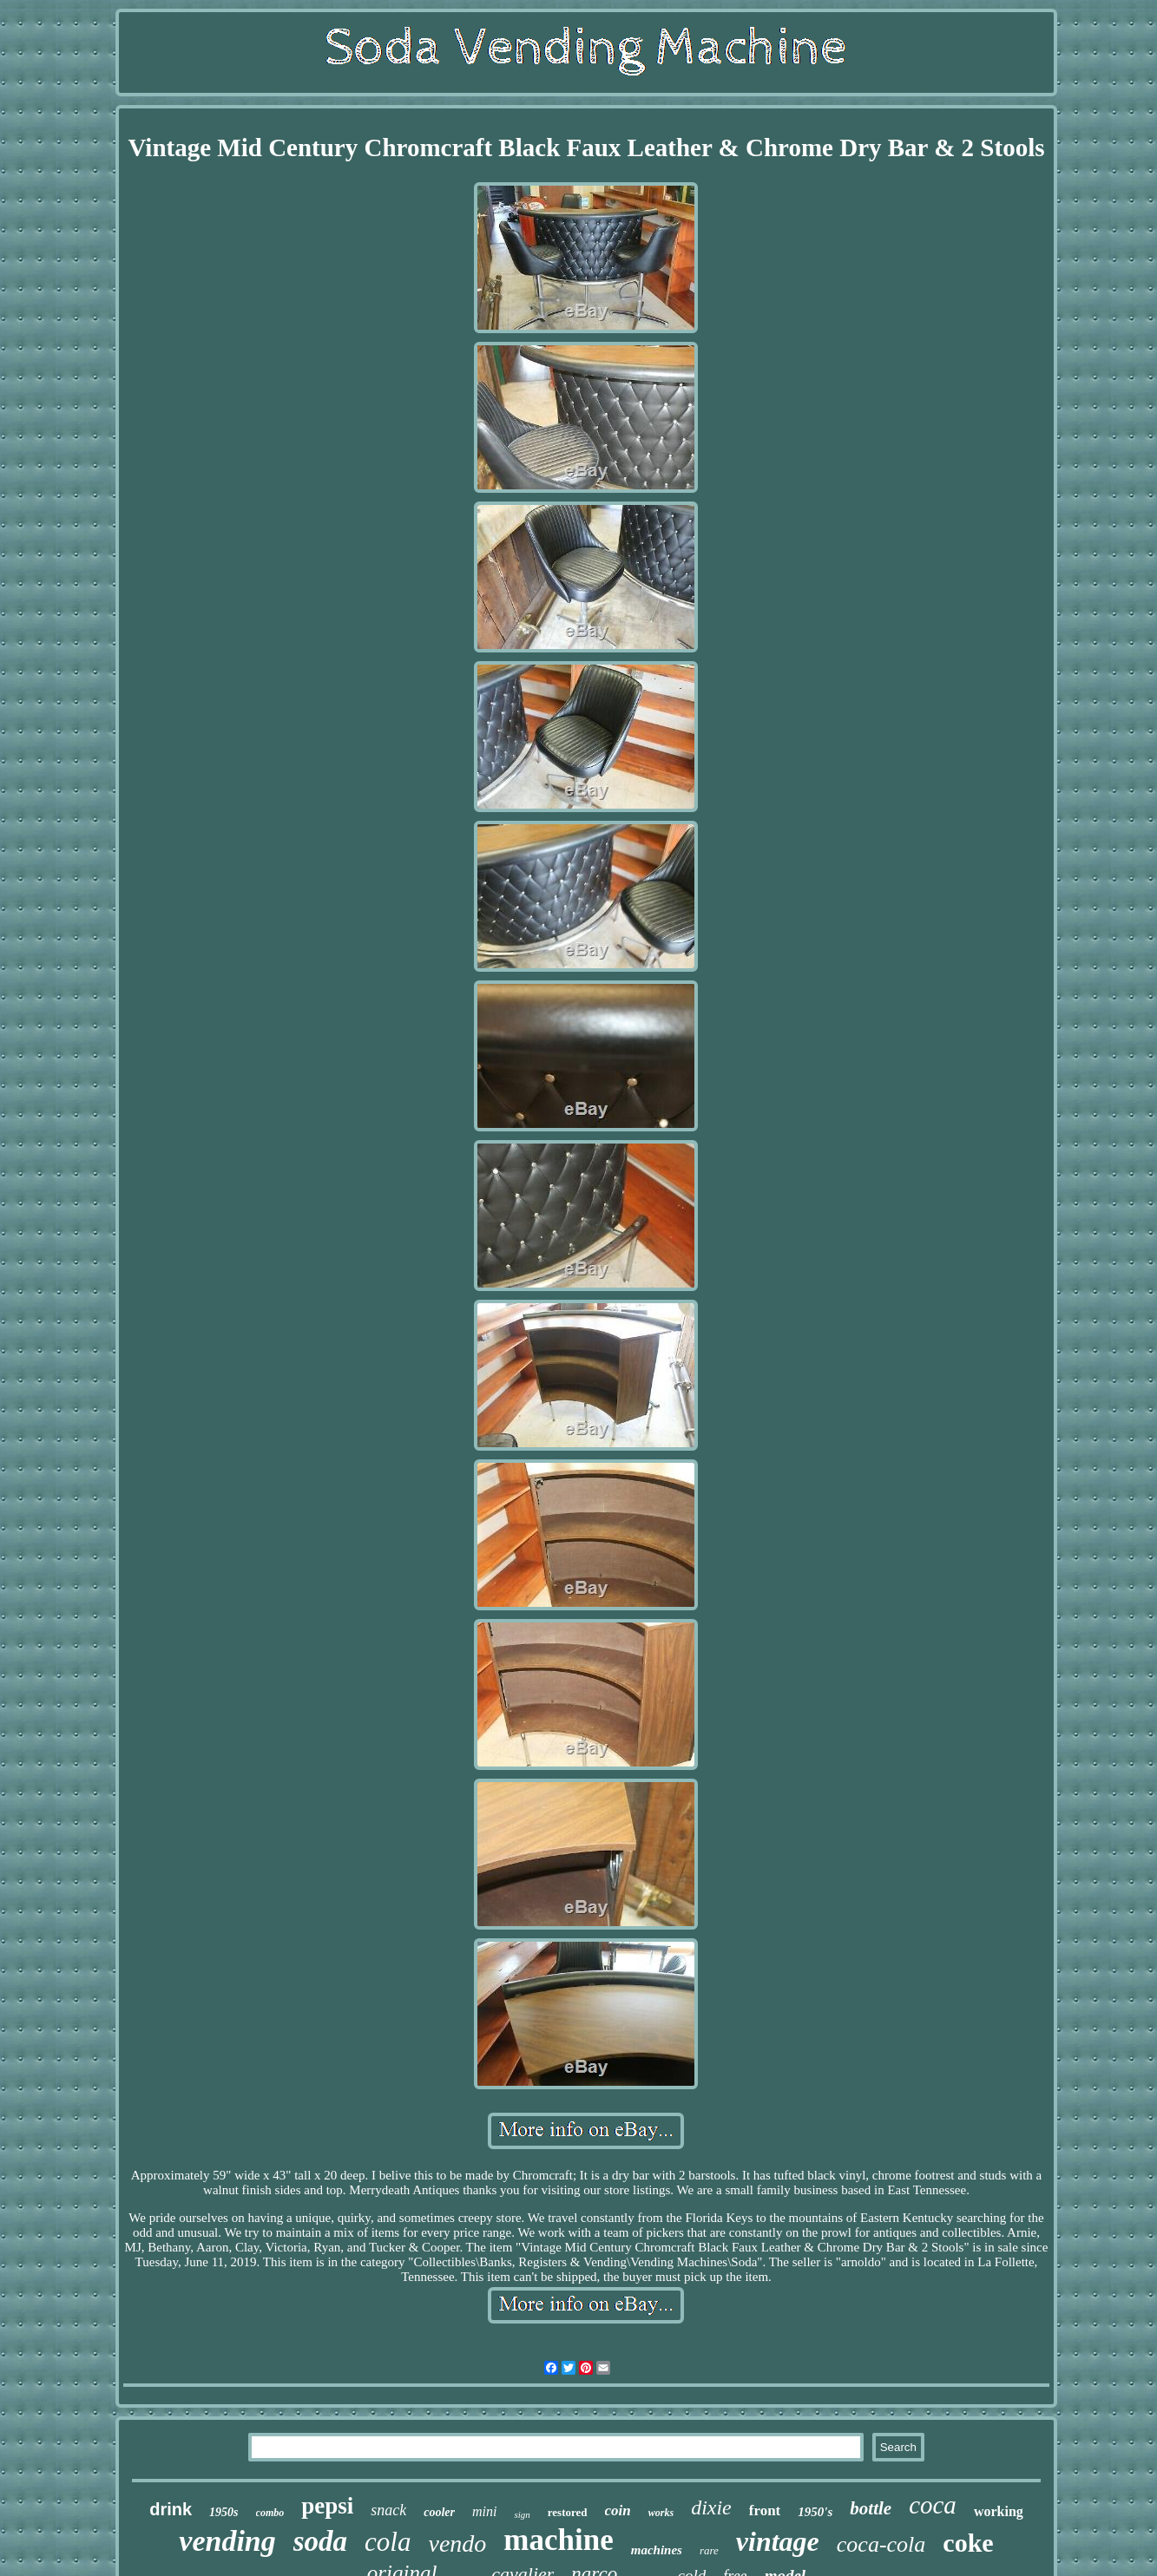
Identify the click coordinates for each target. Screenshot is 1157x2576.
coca (932, 2505)
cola (388, 2542)
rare (709, 2550)
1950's (815, 2512)
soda (320, 2541)
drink (170, 2509)
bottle (870, 2508)
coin (618, 2510)
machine (558, 2540)
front (765, 2510)
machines (656, 2550)
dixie (711, 2507)
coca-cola (881, 2544)
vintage (777, 2541)
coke (968, 2542)
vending (227, 2541)
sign (521, 2514)
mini (484, 2511)
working (998, 2511)
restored (568, 2512)
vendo (457, 2543)
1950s (223, 2512)
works (661, 2513)
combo (270, 2513)
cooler (439, 2512)
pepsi (327, 2506)
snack (388, 2510)
